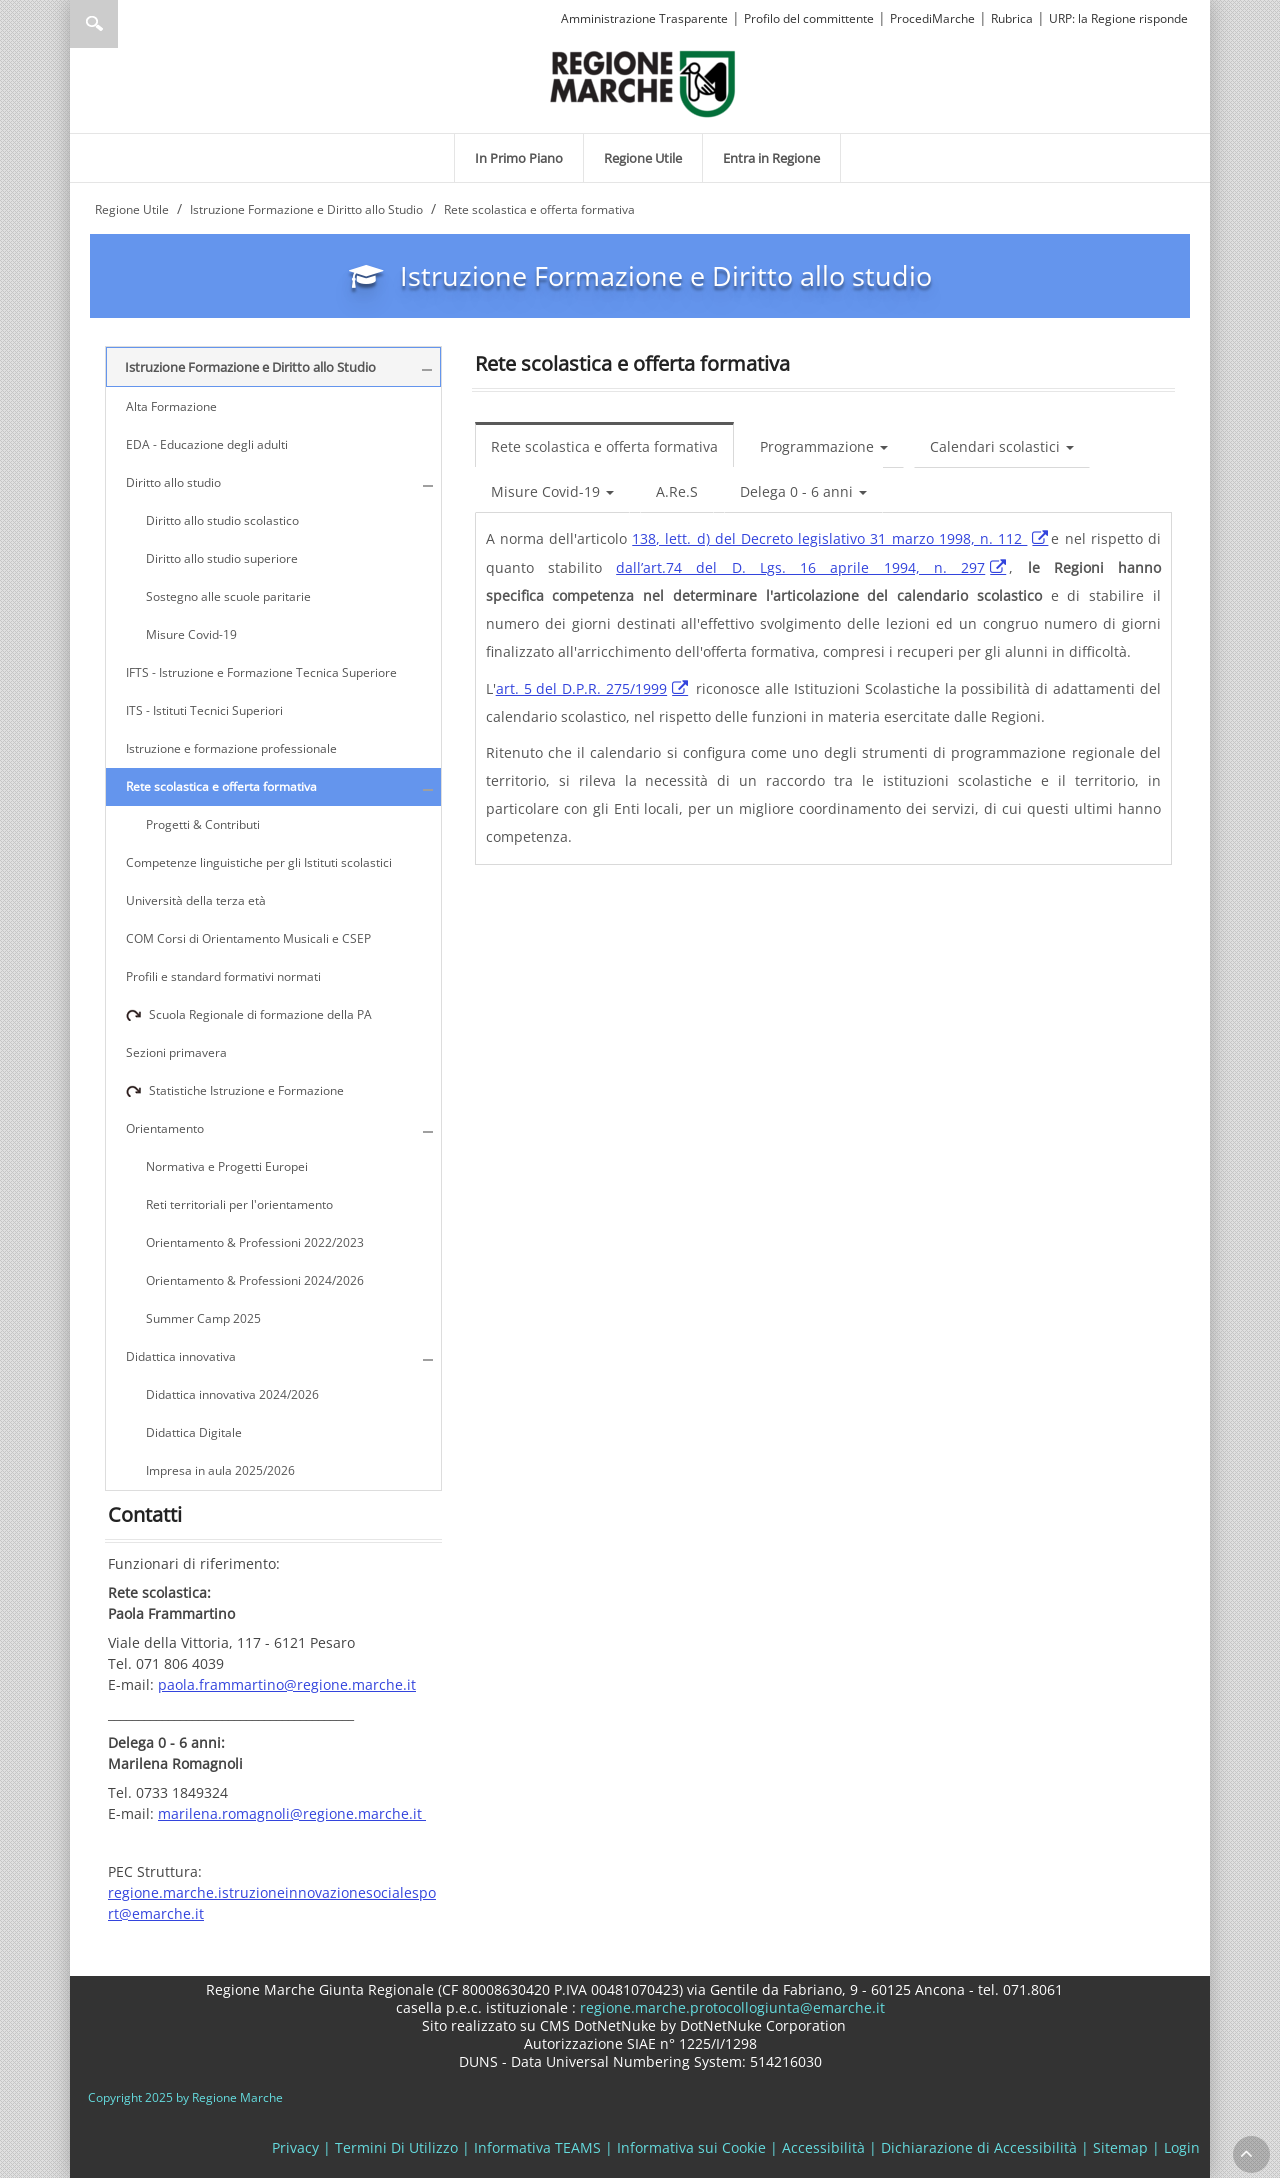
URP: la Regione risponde (1118, 18)
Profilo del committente (809, 18)
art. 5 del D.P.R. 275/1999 (582, 688)
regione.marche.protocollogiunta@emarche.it (730, 2007)
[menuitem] (519, 158)
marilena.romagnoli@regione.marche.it (292, 1813)
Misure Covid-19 (552, 491)
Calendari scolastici (1002, 446)
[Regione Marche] (643, 82)
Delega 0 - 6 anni (803, 491)
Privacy (295, 2147)
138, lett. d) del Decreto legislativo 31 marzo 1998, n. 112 (829, 538)
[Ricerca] (132, 24)
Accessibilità (823, 2147)
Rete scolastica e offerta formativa (604, 446)
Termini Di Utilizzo (396, 2147)
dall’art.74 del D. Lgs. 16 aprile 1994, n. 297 (800, 567)
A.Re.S (677, 491)
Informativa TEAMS (537, 2147)
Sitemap (1120, 2147)
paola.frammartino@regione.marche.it (287, 1684)
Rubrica (1012, 18)
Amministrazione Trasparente (644, 18)
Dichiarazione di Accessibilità (979, 2147)
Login (1182, 2147)
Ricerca (94, 24)
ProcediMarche (932, 18)
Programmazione (824, 446)
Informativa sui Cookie (691, 2147)
